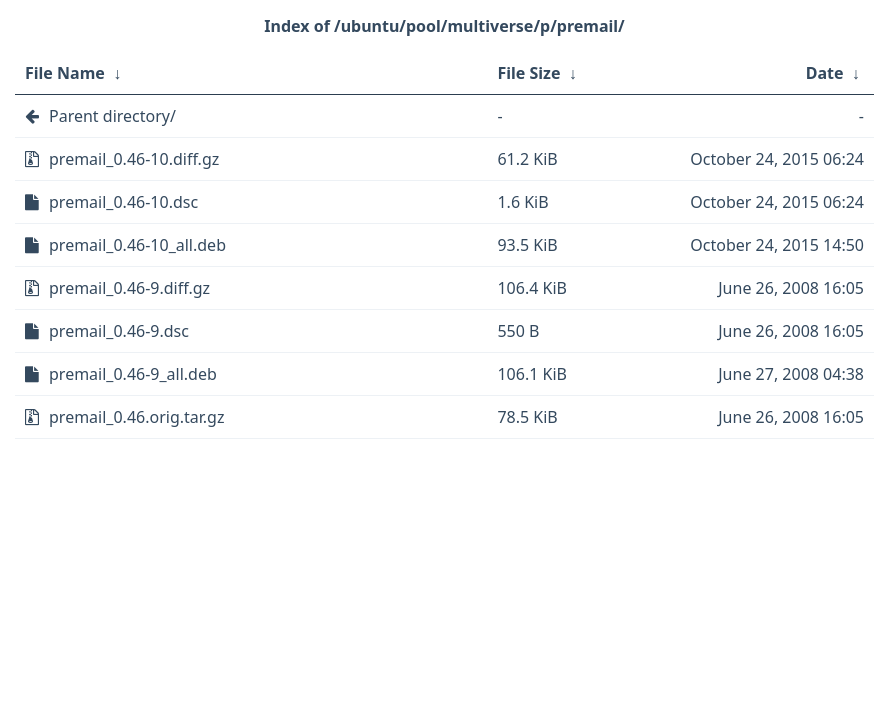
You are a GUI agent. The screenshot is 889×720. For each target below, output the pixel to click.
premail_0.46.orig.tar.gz (136, 417)
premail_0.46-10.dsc (123, 202)
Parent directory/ (112, 116)
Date (825, 73)
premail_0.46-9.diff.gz (129, 288)
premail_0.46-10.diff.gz (134, 159)
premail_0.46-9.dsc (119, 331)
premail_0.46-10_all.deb (137, 245)
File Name (65, 73)
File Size (528, 73)
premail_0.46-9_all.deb (133, 374)
